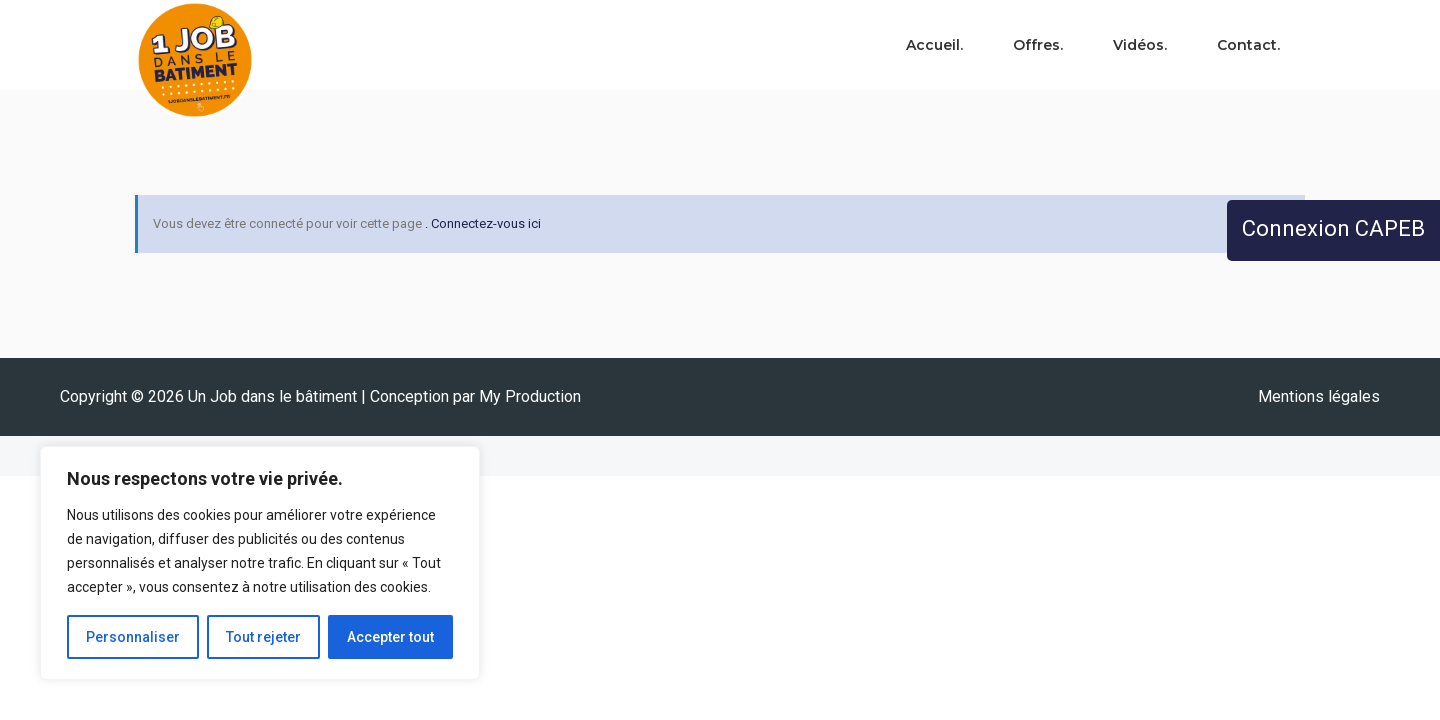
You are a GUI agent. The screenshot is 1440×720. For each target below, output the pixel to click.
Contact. (1248, 45)
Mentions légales (1319, 396)
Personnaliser (133, 637)
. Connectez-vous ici (483, 223)
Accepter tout (390, 637)
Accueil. (934, 45)
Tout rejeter (263, 637)
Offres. (1038, 45)
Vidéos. (1140, 45)
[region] (260, 563)
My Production (530, 396)
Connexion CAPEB (1333, 228)
